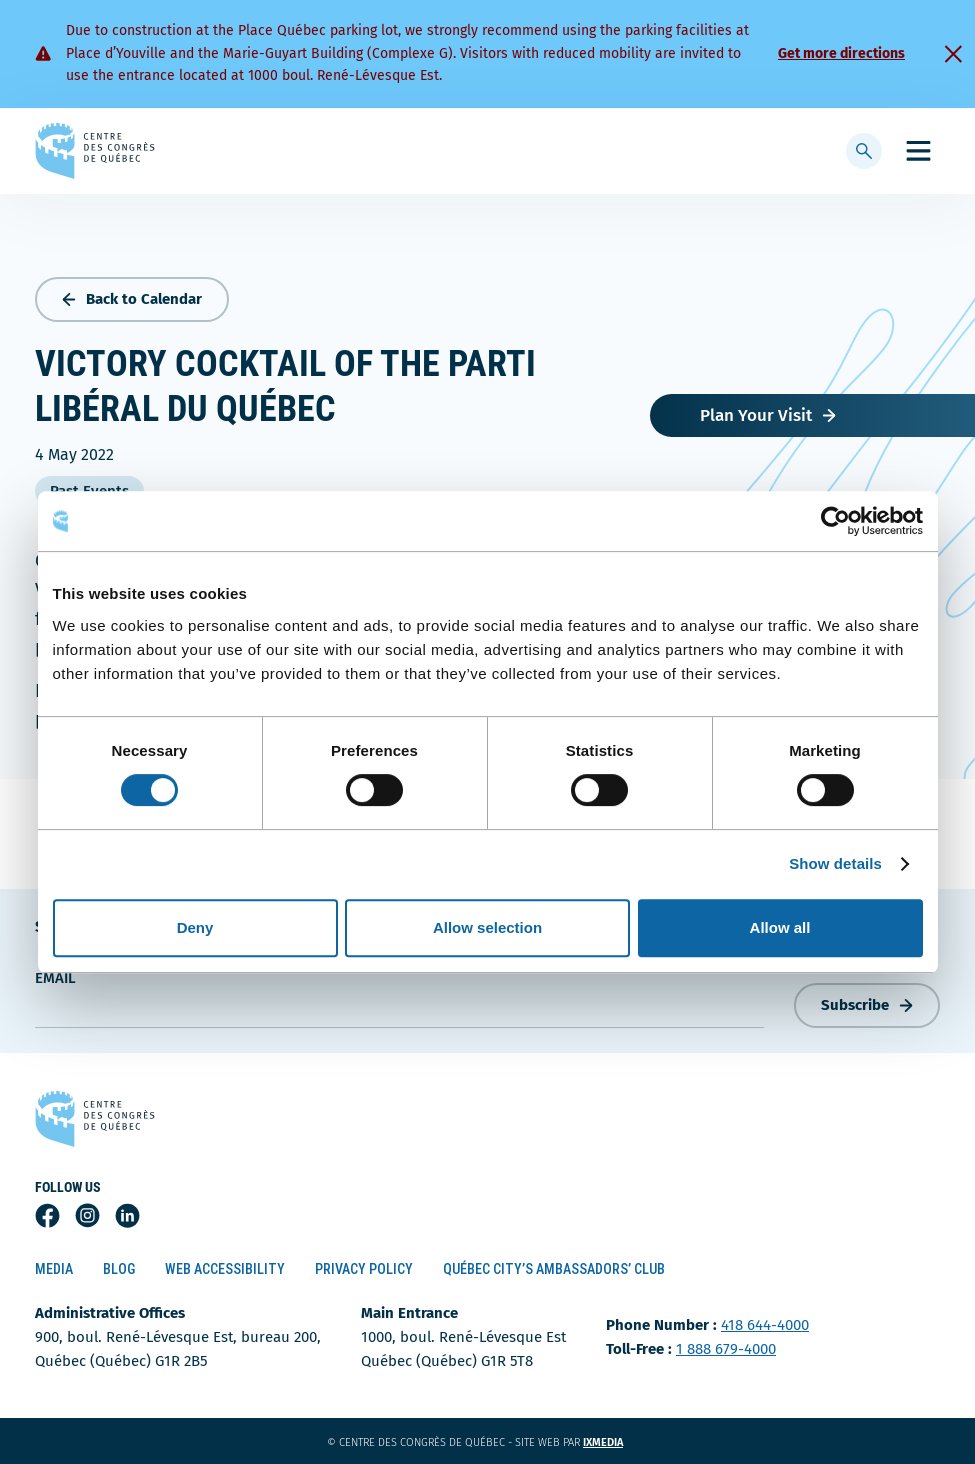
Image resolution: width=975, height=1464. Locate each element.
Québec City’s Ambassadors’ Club (554, 1269)
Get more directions (841, 53)
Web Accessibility (225, 1269)
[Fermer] (953, 54)
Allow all (780, 927)
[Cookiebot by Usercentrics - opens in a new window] (835, 521)
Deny (195, 927)
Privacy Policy (364, 1269)
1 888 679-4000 (726, 1349)
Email (55, 978)
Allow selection (487, 927)
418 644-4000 (765, 1325)
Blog (119, 1269)
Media (54, 1269)
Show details (835, 863)
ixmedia (615, 1442)
